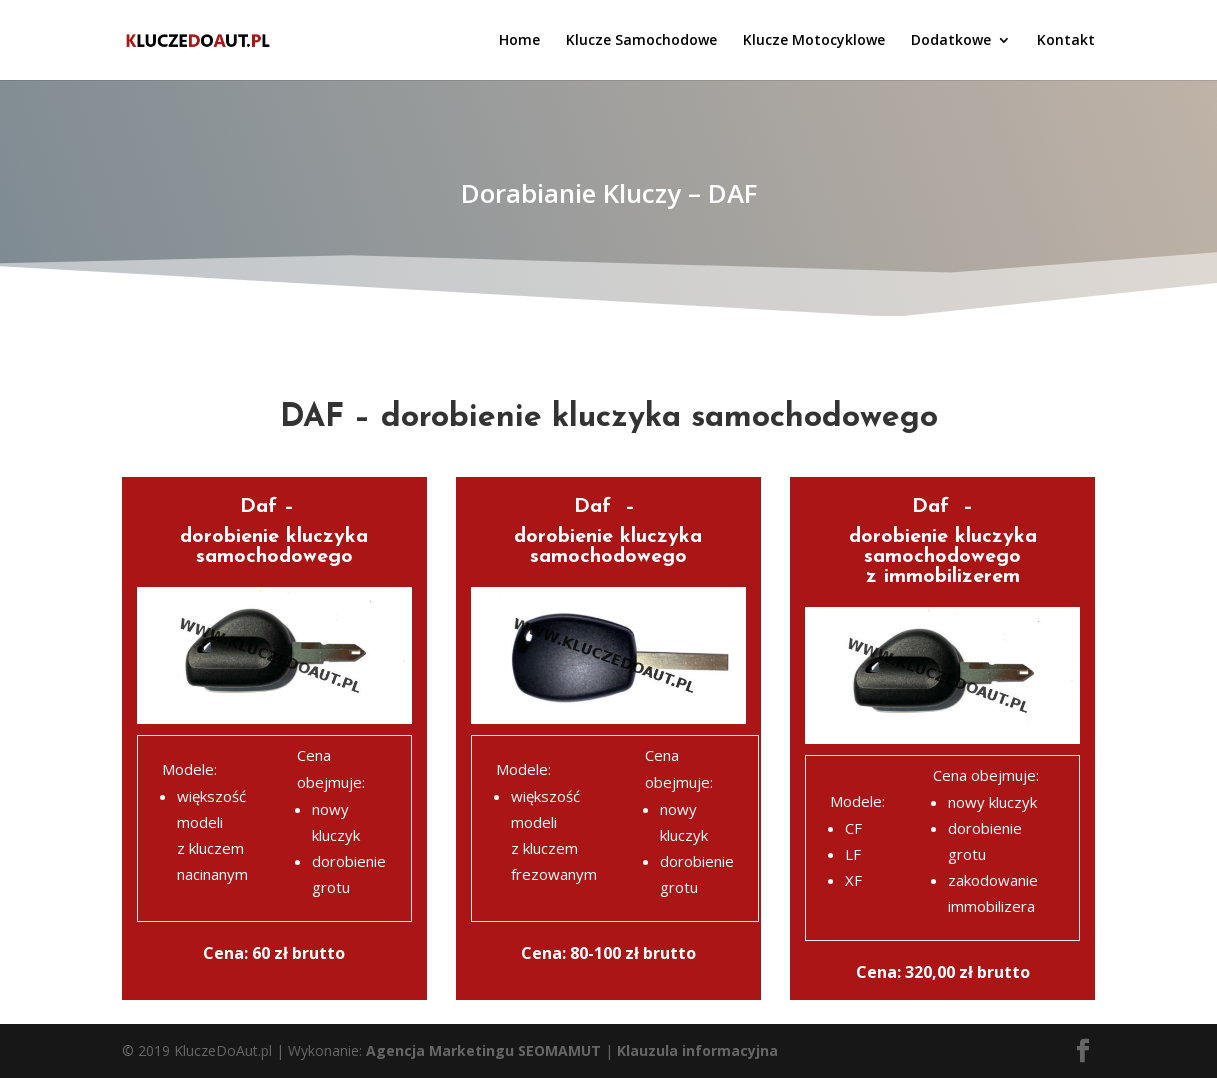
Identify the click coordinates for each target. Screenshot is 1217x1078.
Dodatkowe (951, 41)
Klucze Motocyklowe (814, 41)
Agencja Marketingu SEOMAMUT (483, 1050)
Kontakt (1066, 41)
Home (519, 41)
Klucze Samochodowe (641, 41)
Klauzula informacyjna (697, 1050)
